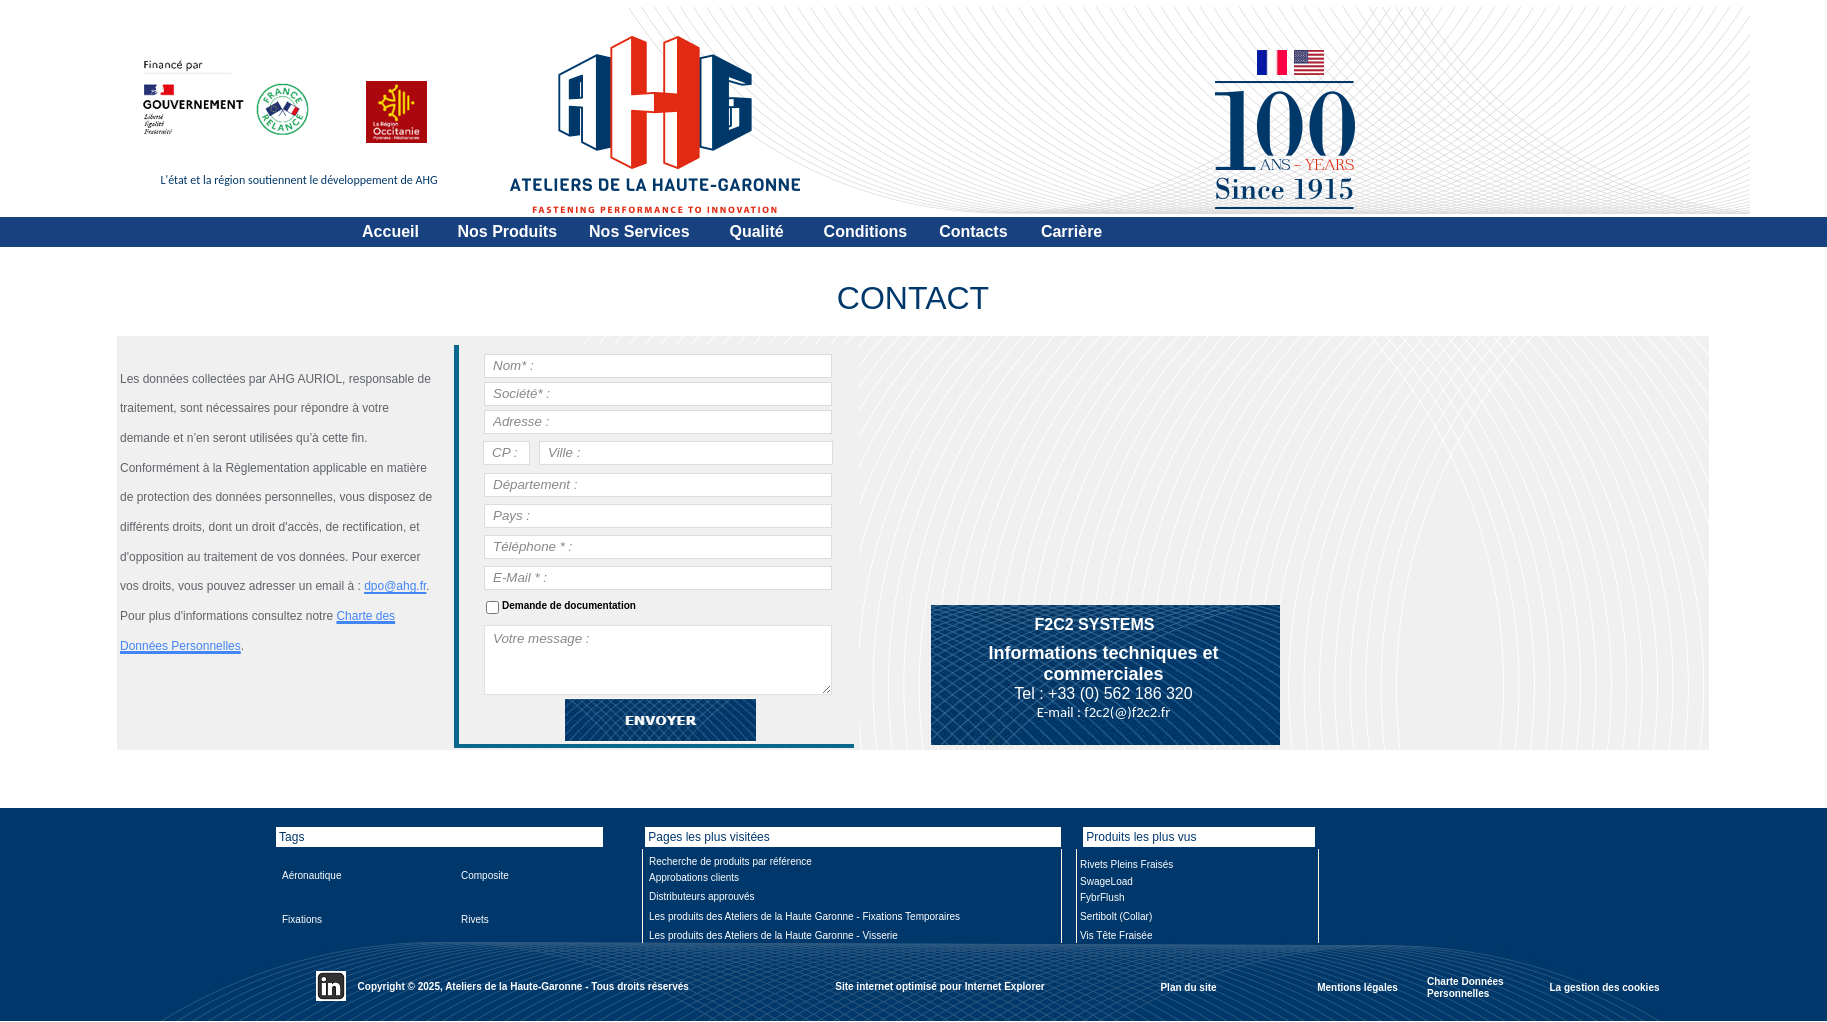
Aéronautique (312, 875)
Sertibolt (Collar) (1116, 916)
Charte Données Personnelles (1465, 987)
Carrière (1071, 231)
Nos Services (639, 231)
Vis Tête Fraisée (1116, 935)
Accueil (390, 231)
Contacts (973, 231)
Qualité (756, 231)
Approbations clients (694, 877)
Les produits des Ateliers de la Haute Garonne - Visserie (773, 935)
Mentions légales (1357, 986)
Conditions (866, 231)
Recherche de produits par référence (730, 861)
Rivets (475, 919)
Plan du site (1188, 986)
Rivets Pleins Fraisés (1126, 864)
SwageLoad (1106, 881)
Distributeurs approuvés (702, 896)
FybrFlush (1102, 897)
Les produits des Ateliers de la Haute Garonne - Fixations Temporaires (804, 916)
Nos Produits (508, 231)
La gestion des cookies (1604, 986)
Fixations (302, 919)
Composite (485, 875)
